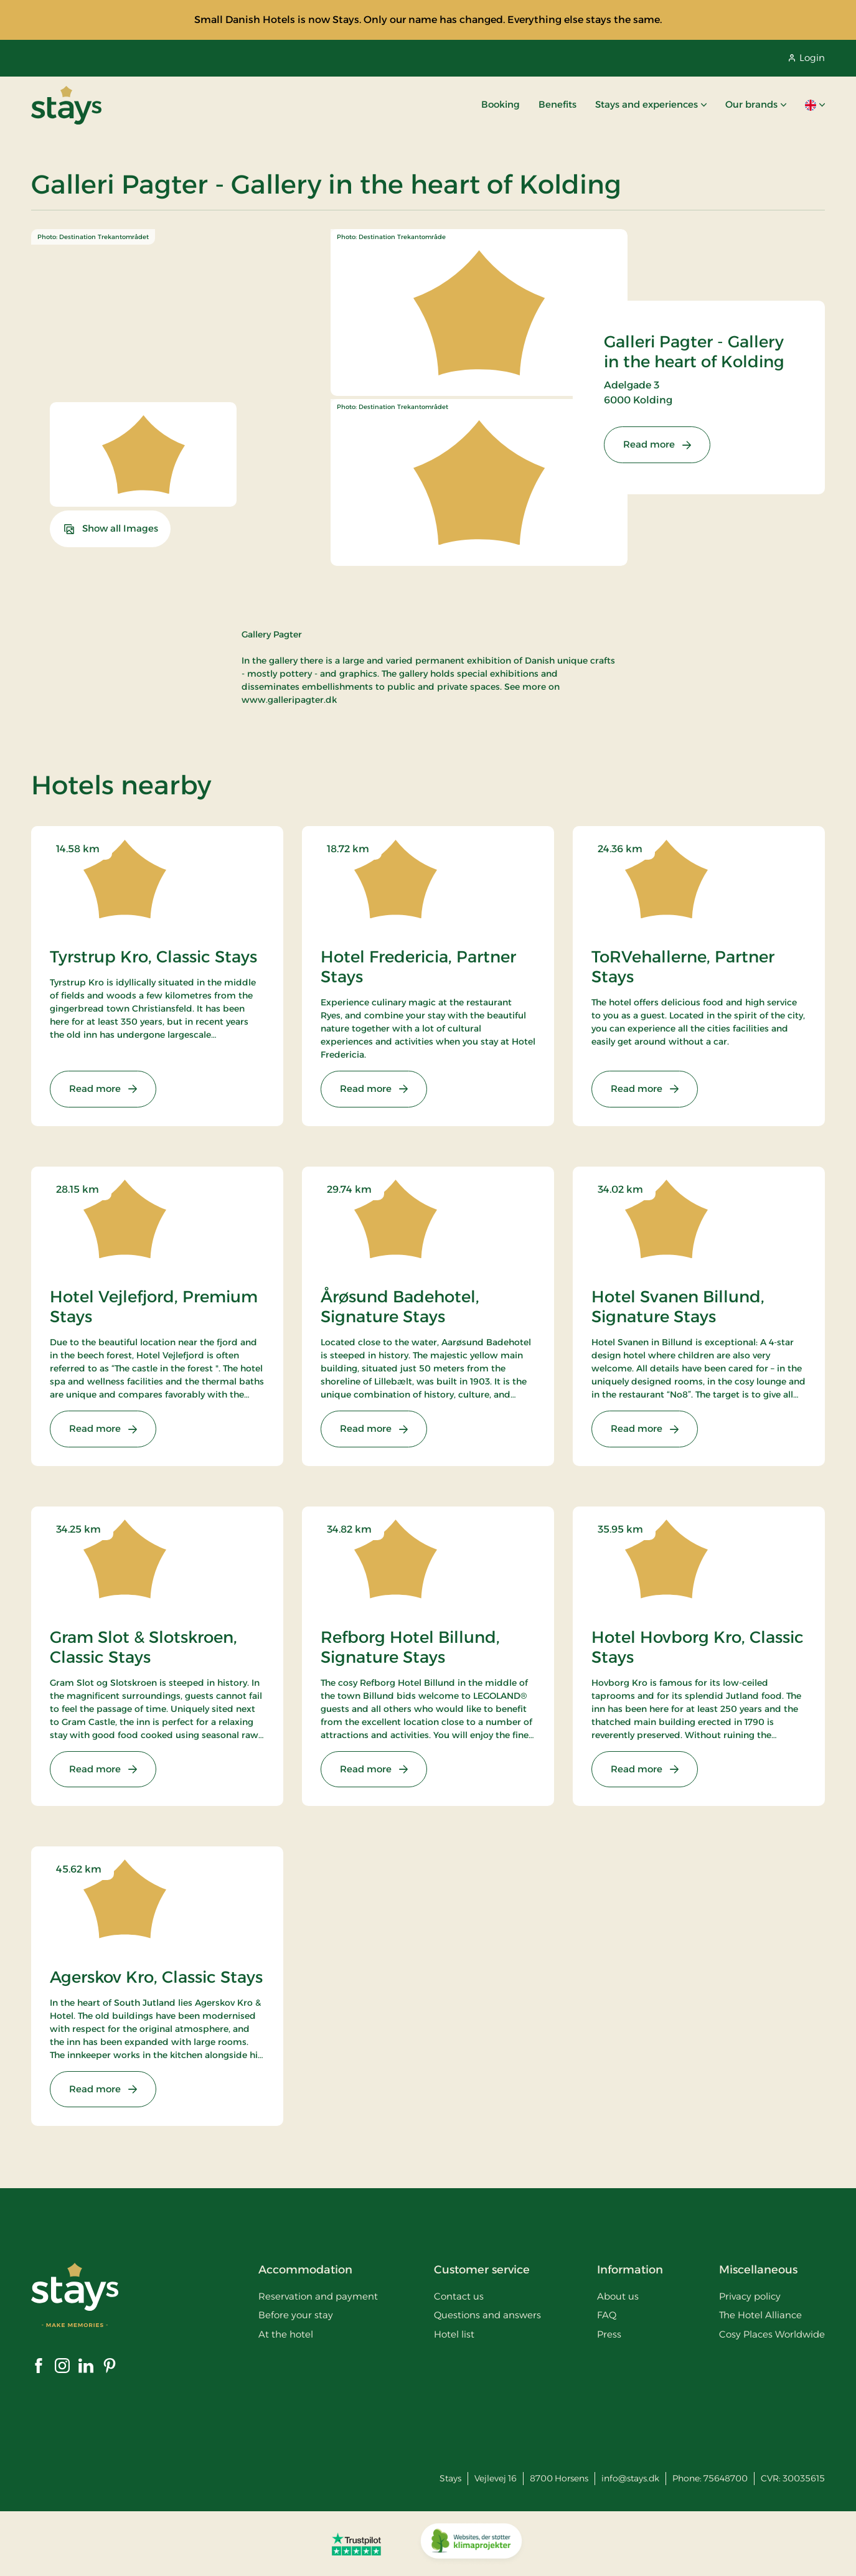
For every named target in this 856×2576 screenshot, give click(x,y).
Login (807, 57)
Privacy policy (750, 2296)
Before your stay (295, 2315)
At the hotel (285, 2334)
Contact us (459, 2296)
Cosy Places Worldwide (772, 2334)
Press (609, 2334)
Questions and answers (487, 2315)
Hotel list (454, 2334)
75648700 (725, 2478)
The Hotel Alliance (760, 2315)
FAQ (606, 2315)
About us (618, 2296)
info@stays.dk (630, 2478)
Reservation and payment (318, 2296)
